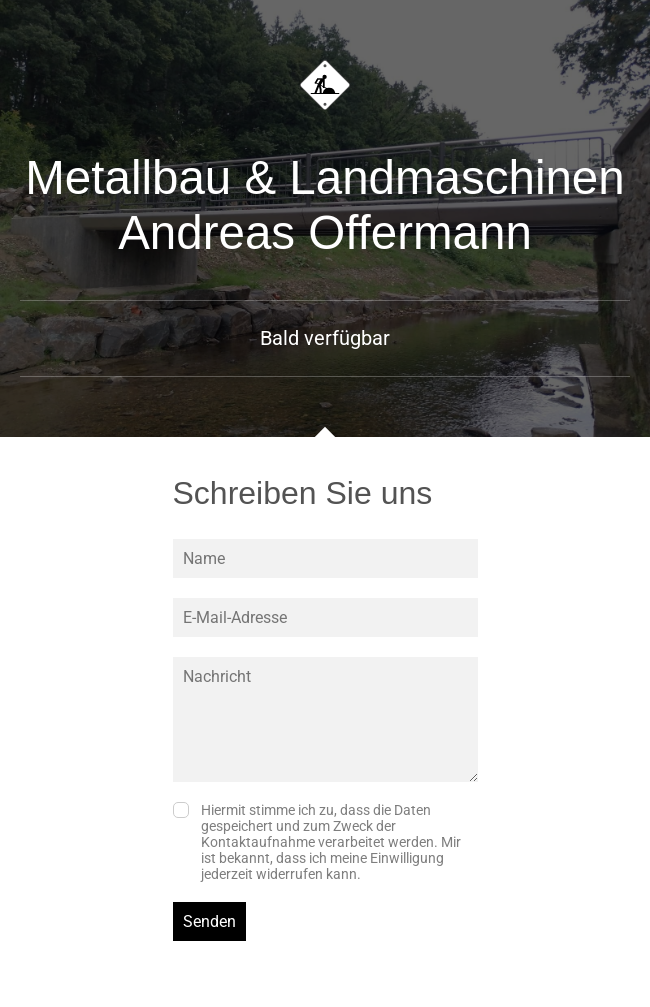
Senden (209, 921)
